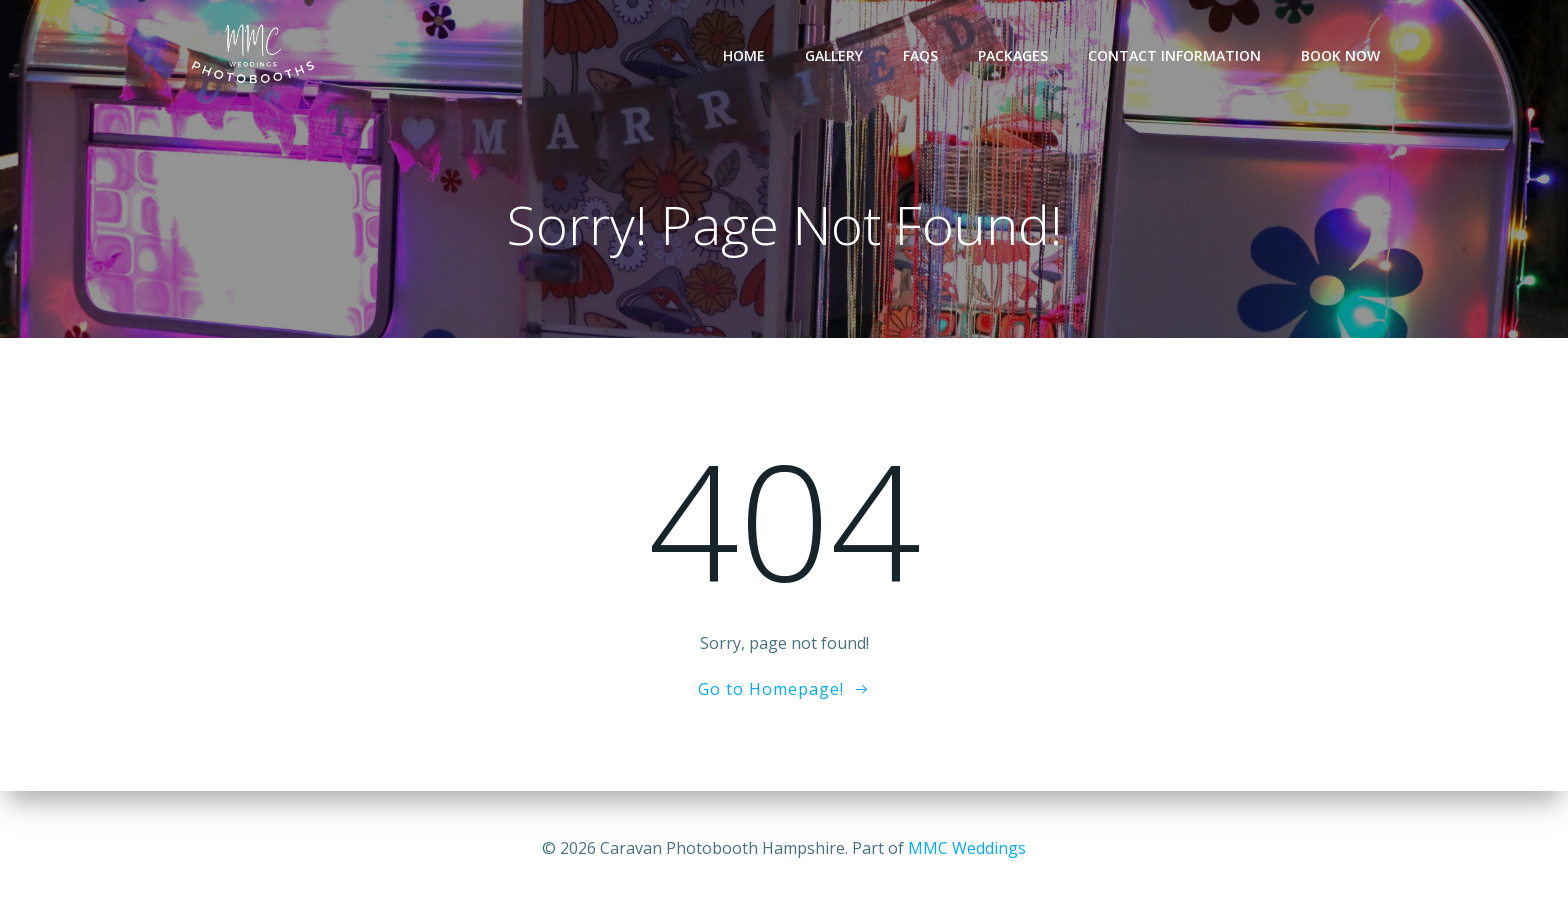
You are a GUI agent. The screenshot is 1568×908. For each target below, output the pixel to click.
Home (744, 55)
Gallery (834, 55)
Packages (1013, 55)
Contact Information (1174, 55)
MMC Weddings (967, 848)
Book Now (1340, 55)
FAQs (920, 55)
